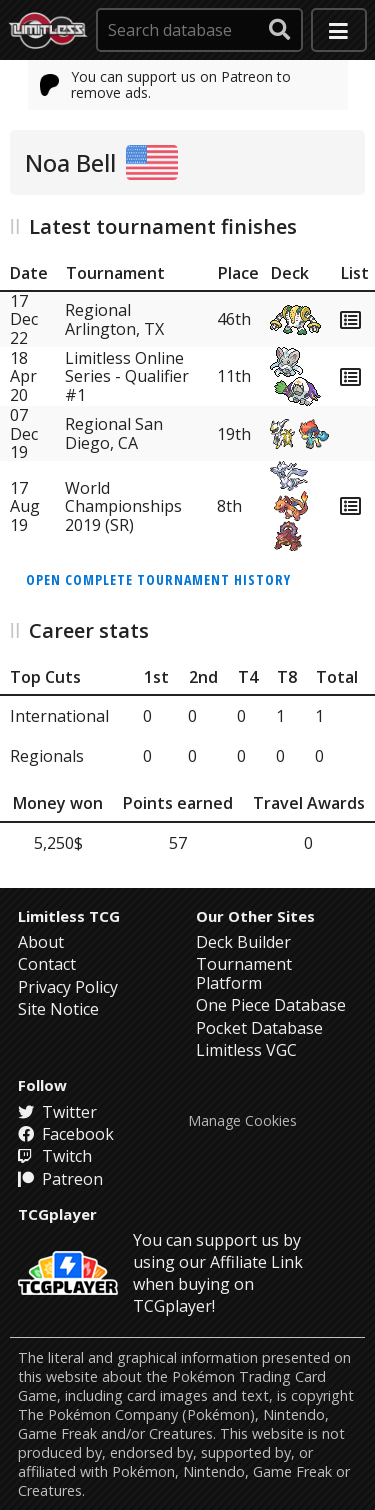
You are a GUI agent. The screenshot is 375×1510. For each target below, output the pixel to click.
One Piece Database (271, 1005)
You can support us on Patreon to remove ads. (166, 84)
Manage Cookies (242, 1121)
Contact (47, 964)
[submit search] (280, 30)
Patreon (60, 1179)
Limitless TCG (69, 916)
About (41, 942)
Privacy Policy (68, 987)
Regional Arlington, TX (114, 319)
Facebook (66, 1134)
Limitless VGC (246, 1050)
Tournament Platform (244, 973)
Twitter (57, 1112)
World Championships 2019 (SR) (123, 506)
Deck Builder (243, 942)
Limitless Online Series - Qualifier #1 (127, 376)
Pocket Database (259, 1028)
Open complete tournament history (158, 579)
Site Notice (58, 1009)
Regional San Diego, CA (114, 433)
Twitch (55, 1156)
